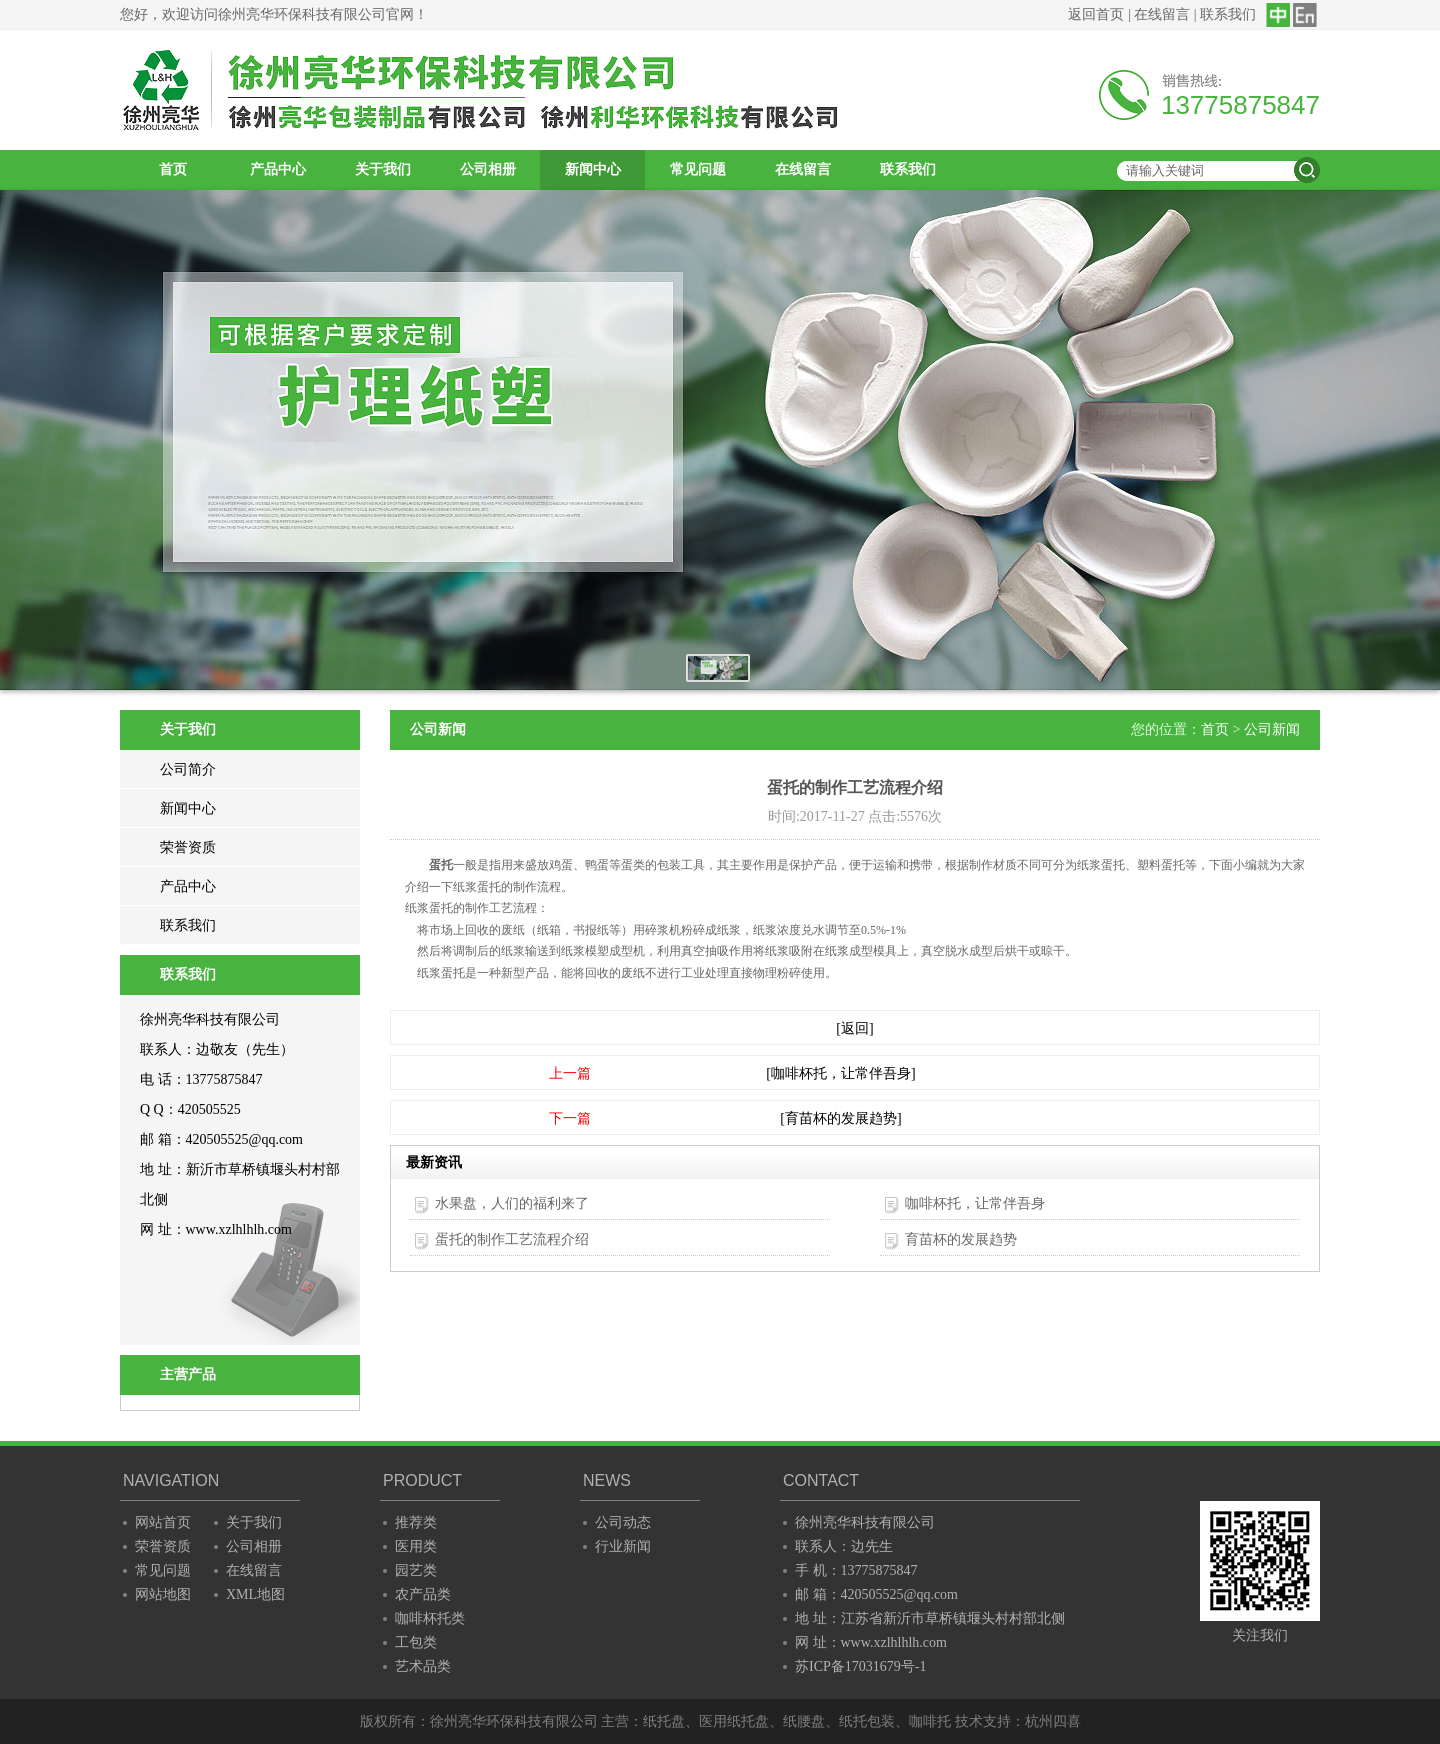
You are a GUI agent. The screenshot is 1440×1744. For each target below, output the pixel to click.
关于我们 (383, 169)
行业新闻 (623, 1546)
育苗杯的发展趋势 (961, 1239)
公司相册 (488, 169)
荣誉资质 (188, 847)
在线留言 (1162, 14)
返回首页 (1096, 14)
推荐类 (416, 1522)
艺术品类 (423, 1666)
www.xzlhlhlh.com (239, 1229)
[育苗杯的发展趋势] (840, 1118)
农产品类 (423, 1594)
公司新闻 (1272, 729)
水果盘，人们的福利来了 (512, 1203)
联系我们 (1228, 14)
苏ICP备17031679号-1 (860, 1666)
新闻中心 (593, 169)
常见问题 (698, 169)
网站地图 (163, 1594)
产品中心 (278, 169)
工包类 (416, 1642)
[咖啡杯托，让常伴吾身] (840, 1073)
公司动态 (623, 1522)
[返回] (854, 1028)
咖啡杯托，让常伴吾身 (975, 1203)
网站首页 (163, 1522)
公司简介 (188, 769)
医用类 (416, 1546)
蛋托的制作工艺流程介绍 (512, 1239)
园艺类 (416, 1570)
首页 (173, 169)
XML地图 (255, 1594)
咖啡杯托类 (430, 1618)
